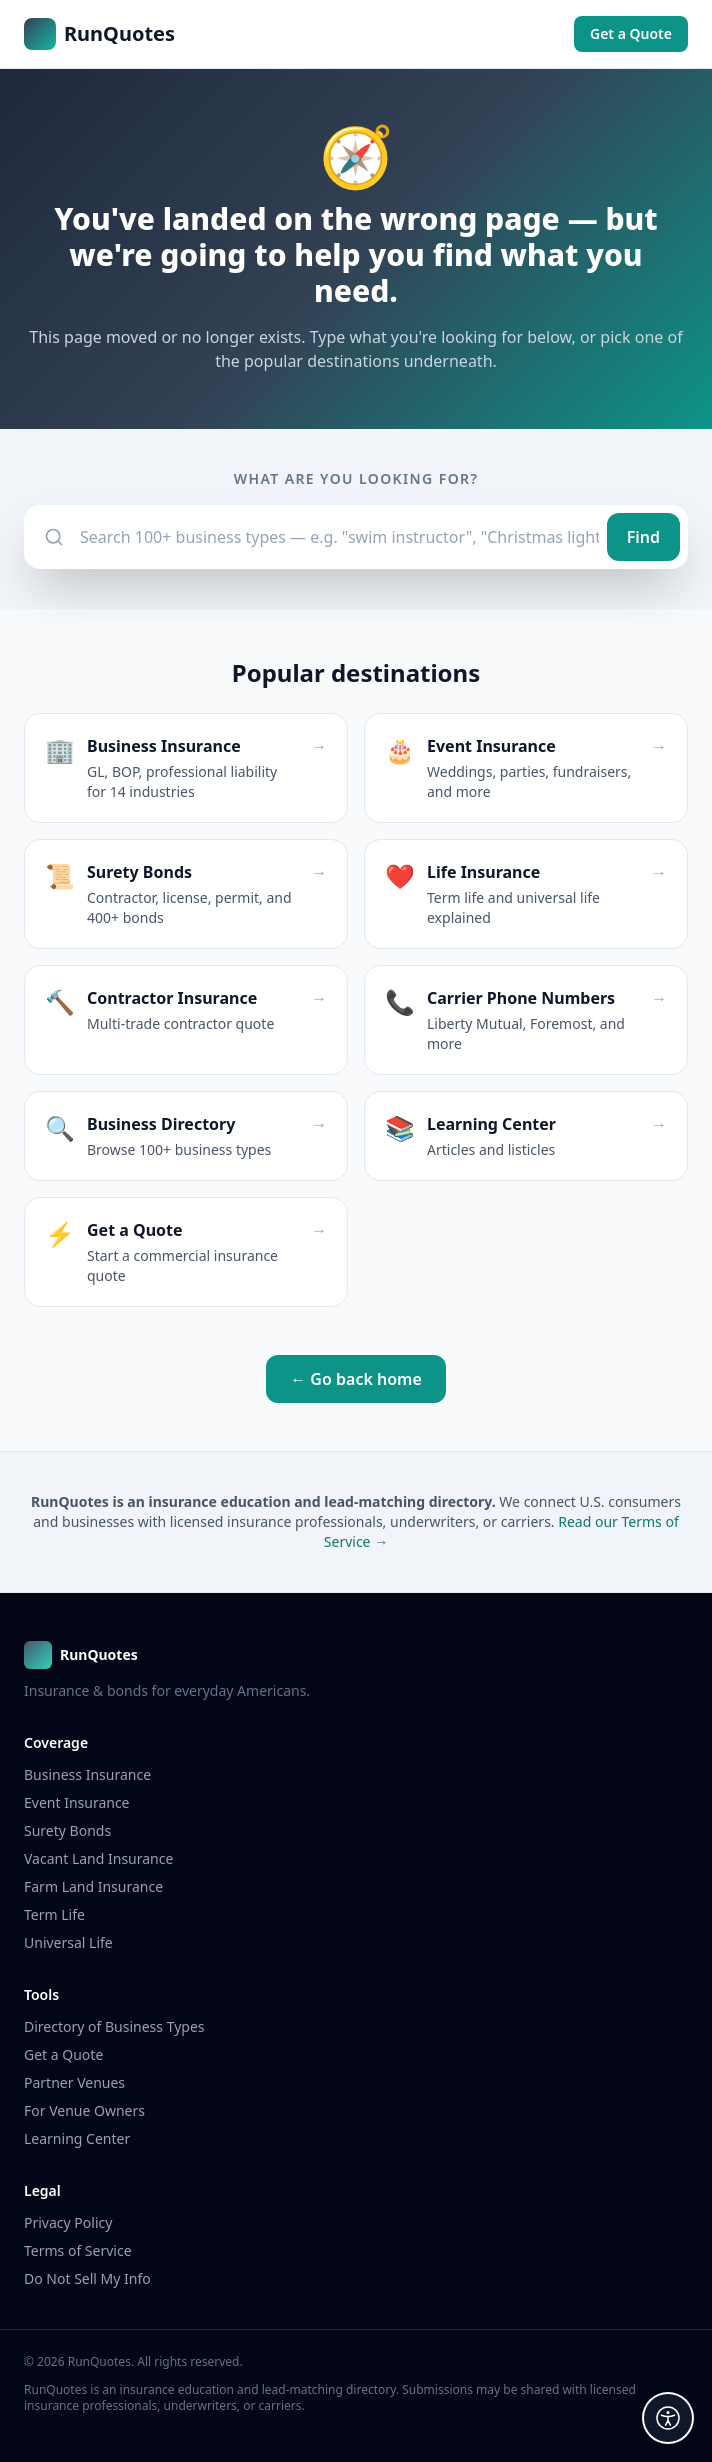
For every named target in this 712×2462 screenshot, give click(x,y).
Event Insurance (77, 1802)
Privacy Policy (68, 2222)
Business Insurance (87, 1774)
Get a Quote (631, 33)
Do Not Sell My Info (87, 2278)
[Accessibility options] (668, 2418)
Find (643, 537)
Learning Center (77, 2138)
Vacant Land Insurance (98, 1858)
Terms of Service (78, 2250)
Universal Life (68, 1942)
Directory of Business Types (114, 2026)
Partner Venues (74, 2082)
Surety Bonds (67, 1830)
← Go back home (356, 1379)
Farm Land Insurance (93, 1886)
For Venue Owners (84, 2110)
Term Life (54, 1914)
